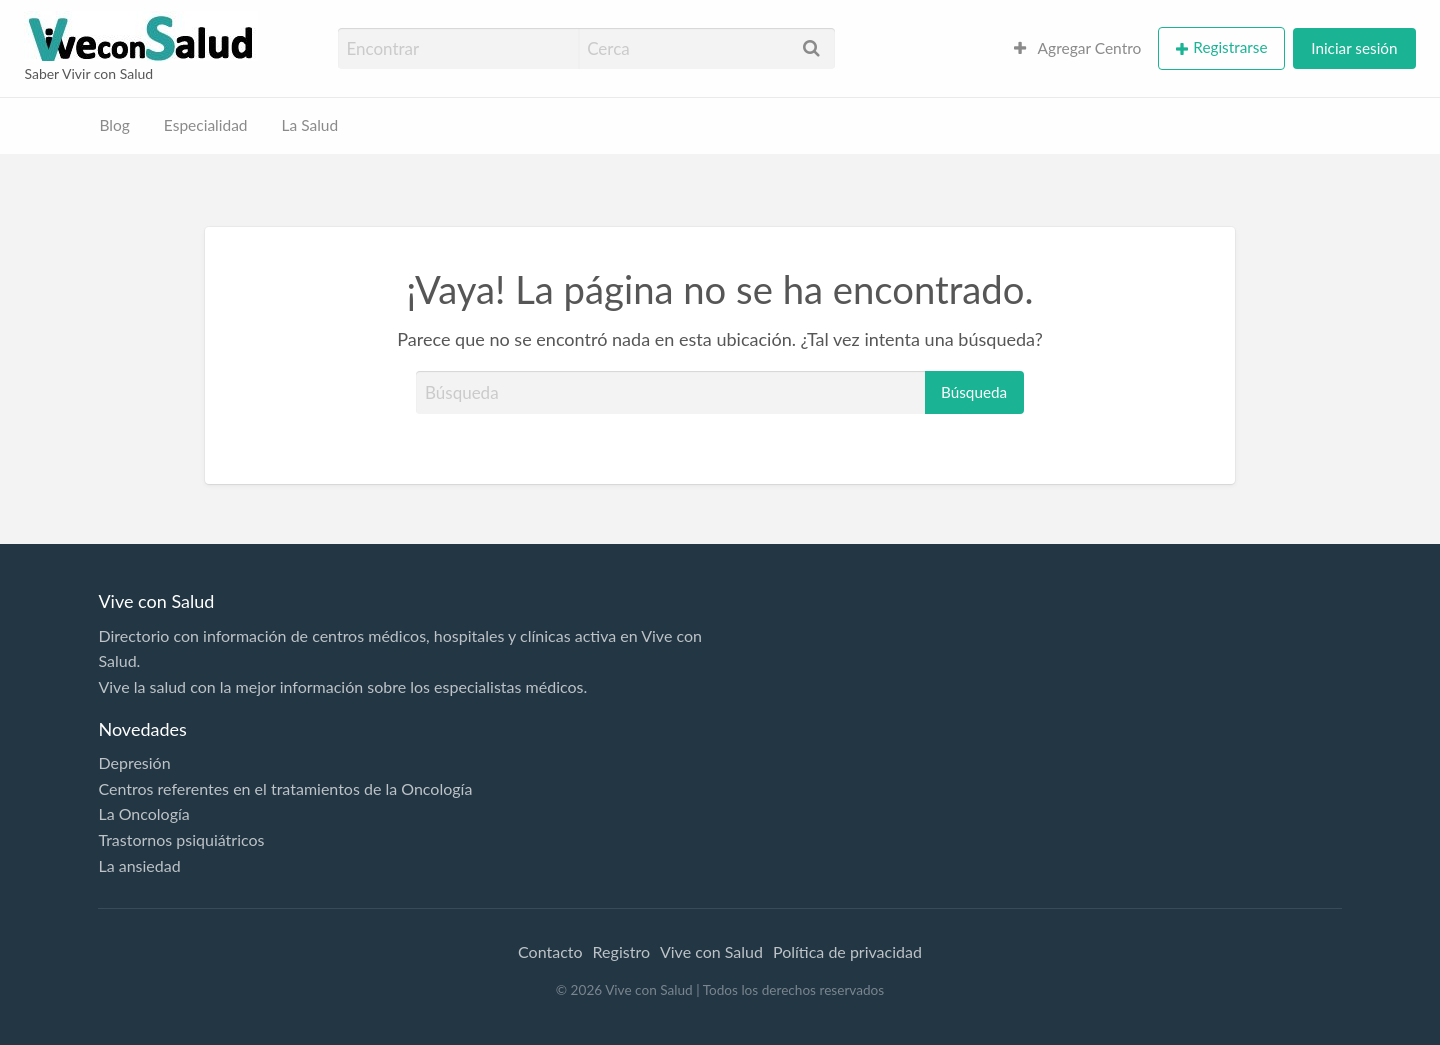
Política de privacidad (847, 951)
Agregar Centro (1078, 48)
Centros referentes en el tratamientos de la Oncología (285, 788)
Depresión (134, 762)
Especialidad (206, 125)
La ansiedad (139, 865)
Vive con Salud (711, 951)
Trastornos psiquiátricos (181, 839)
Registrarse (1230, 47)
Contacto (550, 951)
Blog (115, 125)
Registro (621, 951)
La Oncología (143, 813)
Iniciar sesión (1354, 48)
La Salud (310, 125)
